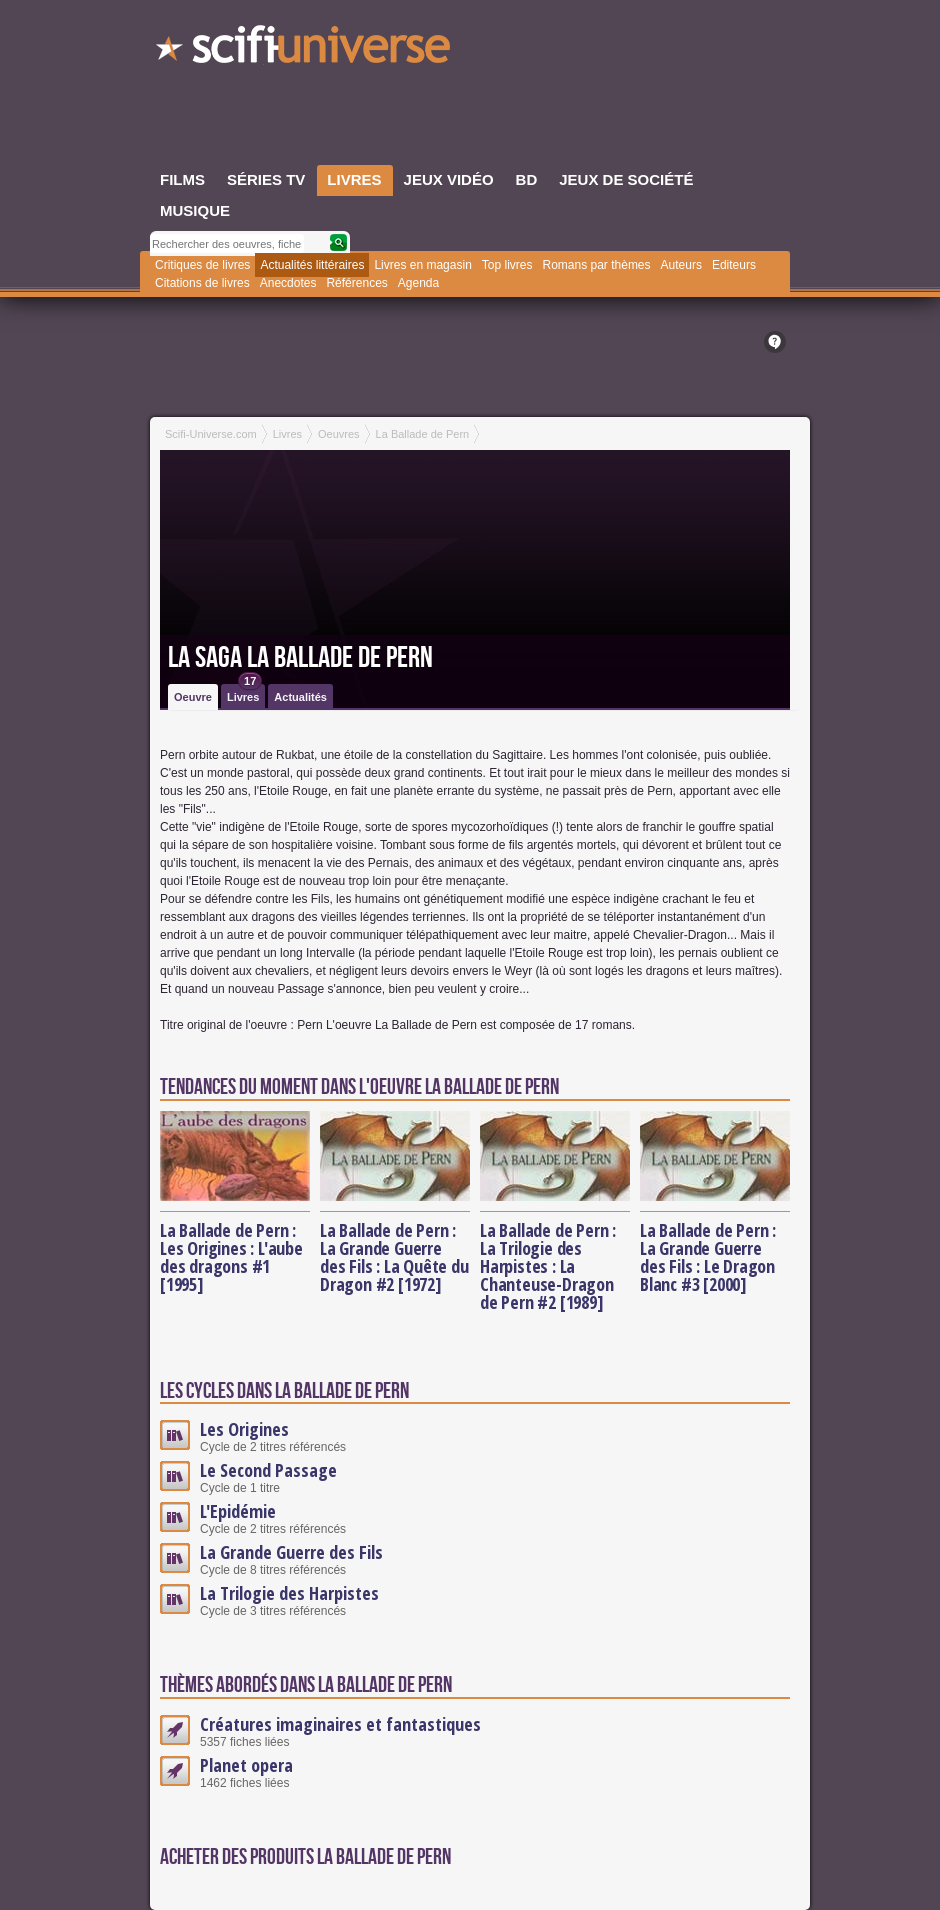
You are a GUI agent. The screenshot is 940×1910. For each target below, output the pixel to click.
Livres (244, 693)
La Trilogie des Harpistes (289, 1593)
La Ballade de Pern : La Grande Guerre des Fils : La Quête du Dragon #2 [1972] (394, 1257)
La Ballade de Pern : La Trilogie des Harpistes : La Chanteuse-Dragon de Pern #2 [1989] (548, 1266)
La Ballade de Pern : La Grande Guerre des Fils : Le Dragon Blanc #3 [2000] (708, 1257)
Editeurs (734, 265)
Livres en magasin (422, 265)
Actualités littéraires (312, 265)
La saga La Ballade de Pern (300, 658)
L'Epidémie (238, 1511)
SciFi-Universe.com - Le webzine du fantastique (305, 50)
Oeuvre (193, 697)
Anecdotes (288, 283)
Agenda (418, 283)
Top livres (507, 265)
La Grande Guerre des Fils (291, 1552)
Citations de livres (202, 283)
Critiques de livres (202, 265)
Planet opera (246, 1765)
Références (356, 283)
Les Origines (244, 1429)
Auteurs (681, 265)
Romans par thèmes (597, 265)
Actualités (300, 697)
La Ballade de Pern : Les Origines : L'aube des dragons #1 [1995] (231, 1257)
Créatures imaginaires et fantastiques (340, 1724)
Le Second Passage (268, 1470)
